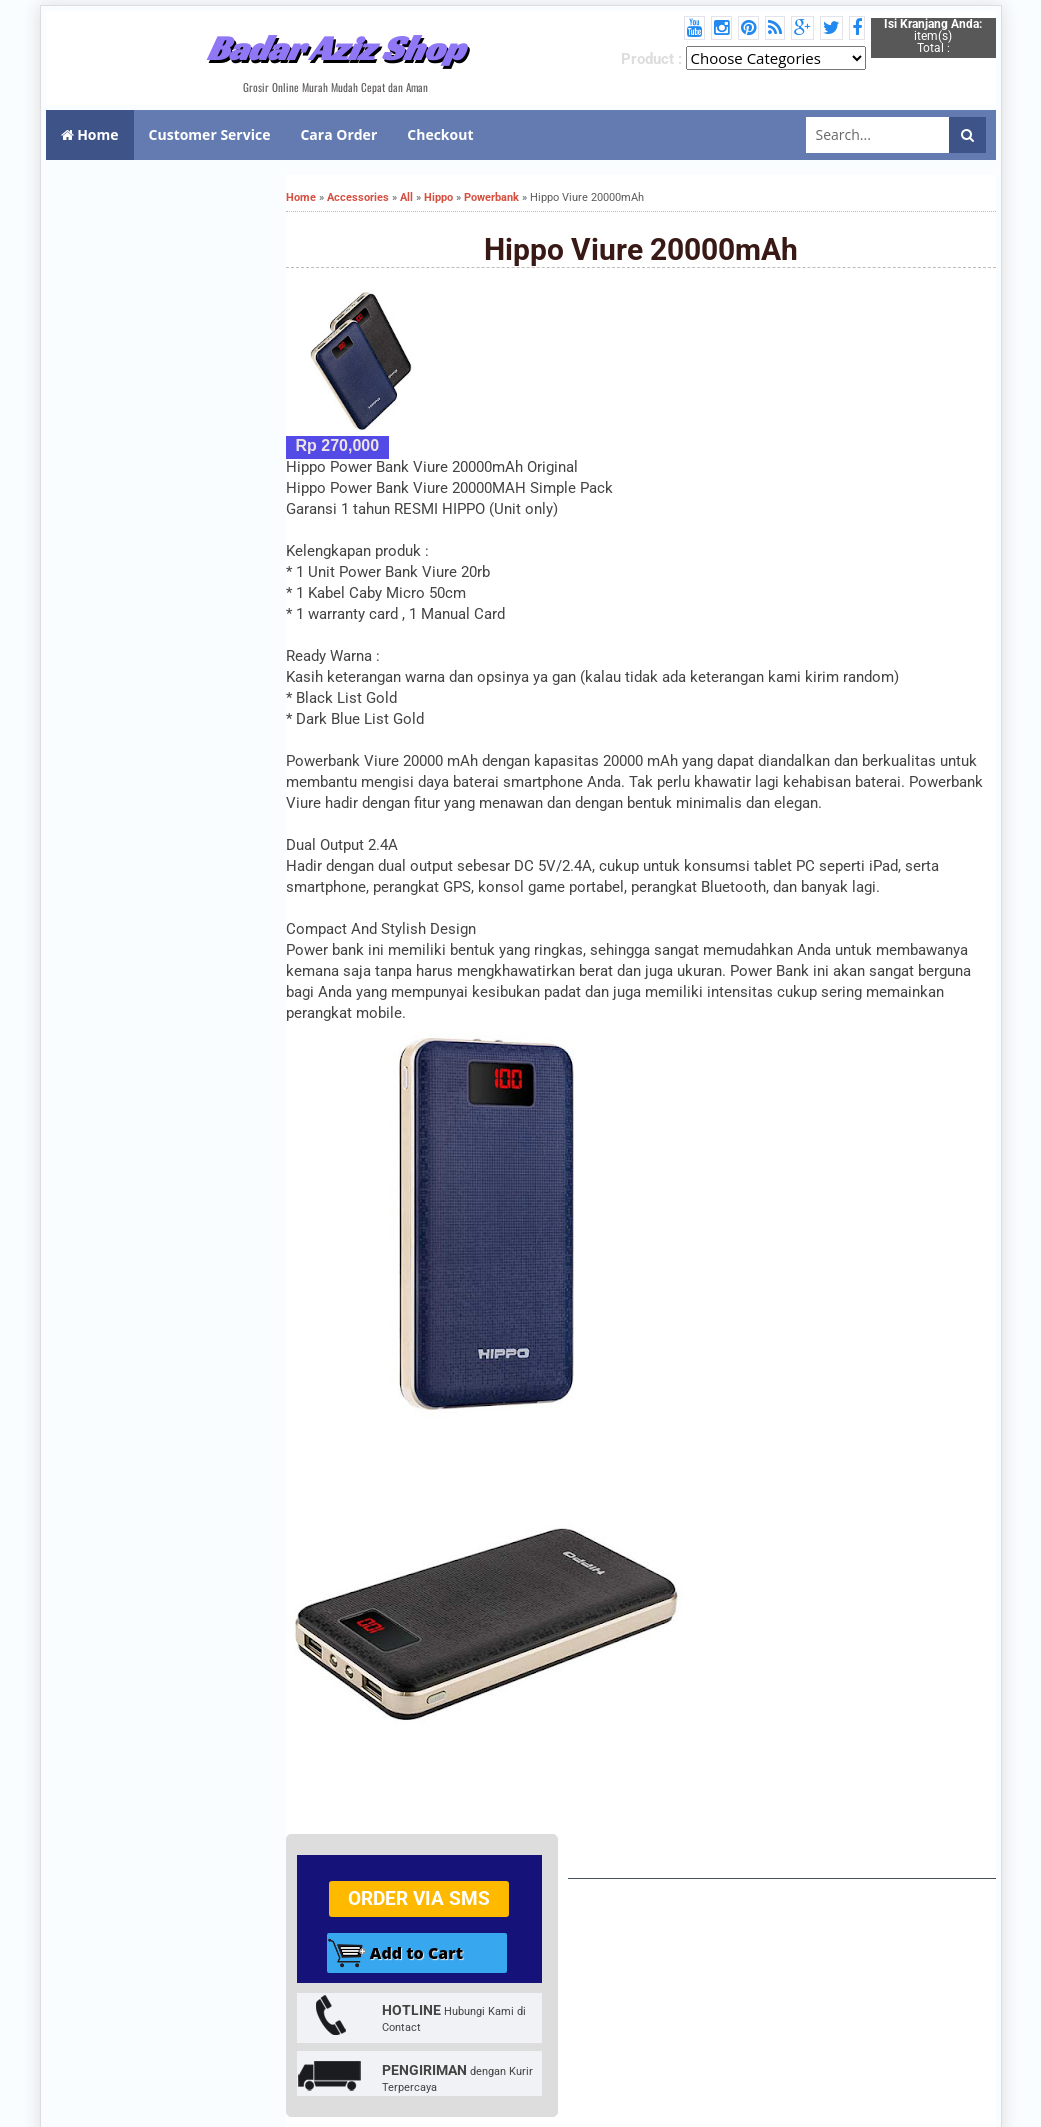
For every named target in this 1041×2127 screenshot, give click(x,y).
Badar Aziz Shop (335, 48)
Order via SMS (419, 1898)
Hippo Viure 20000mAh (641, 249)
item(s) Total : (933, 36)
